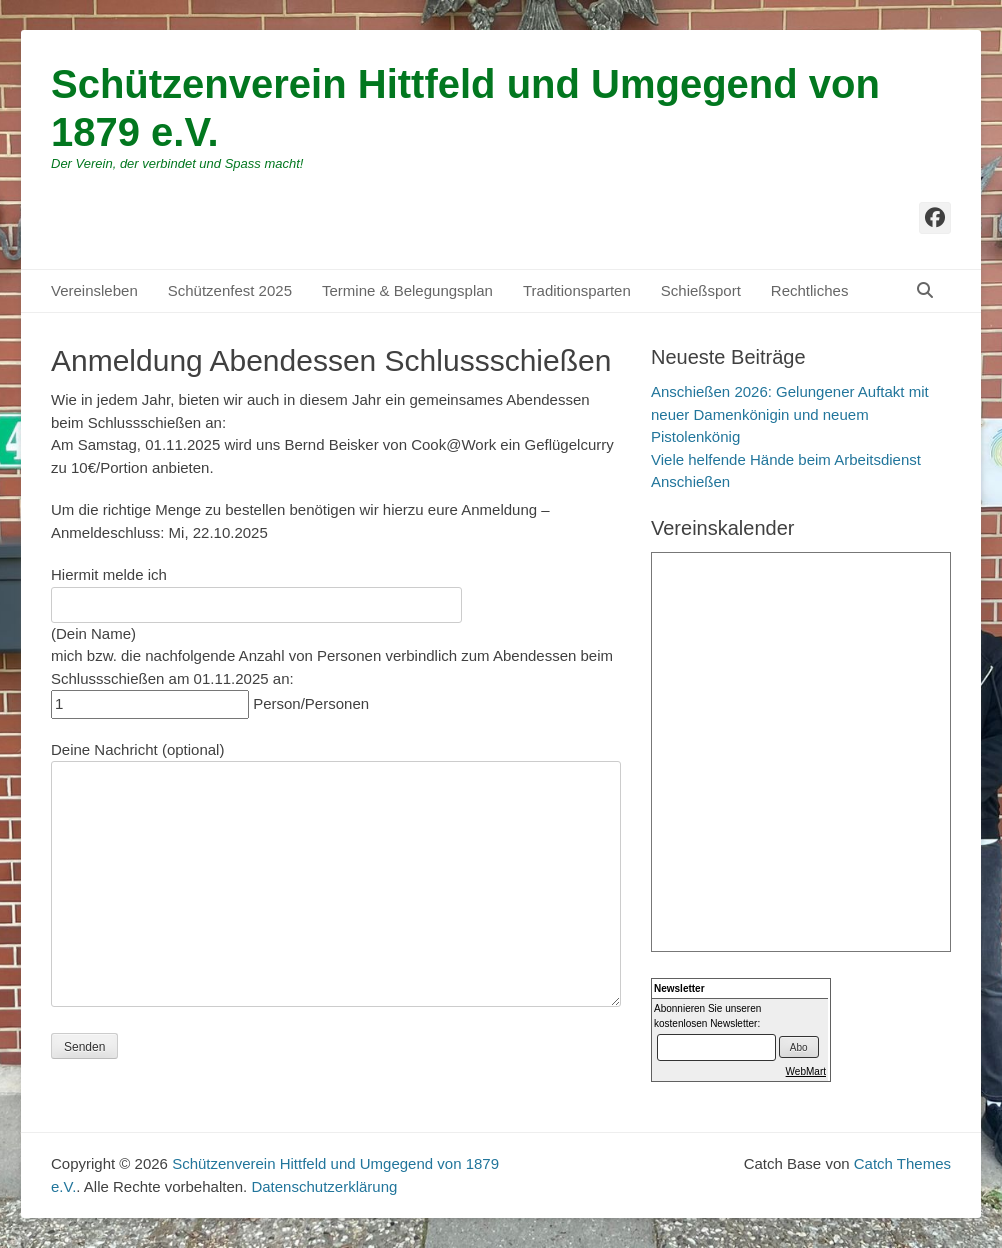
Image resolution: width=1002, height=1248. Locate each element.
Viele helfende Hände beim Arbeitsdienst (786, 459)
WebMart (806, 1071)
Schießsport (701, 290)
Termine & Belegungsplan (407, 290)
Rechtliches (810, 290)
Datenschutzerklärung (324, 1186)
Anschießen (690, 481)
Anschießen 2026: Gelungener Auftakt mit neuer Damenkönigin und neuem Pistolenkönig (790, 414)
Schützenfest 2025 (230, 290)
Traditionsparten (577, 290)
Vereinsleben (94, 290)
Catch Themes (902, 1163)
